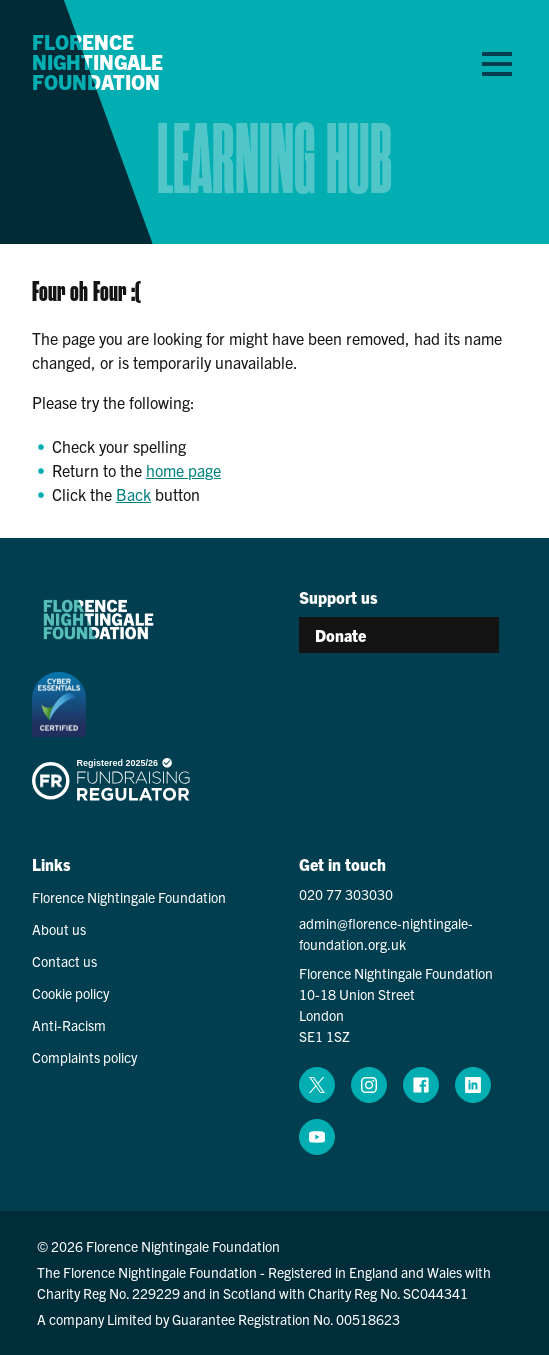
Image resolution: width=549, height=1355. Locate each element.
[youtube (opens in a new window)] (317, 1137)
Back (133, 494)
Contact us (64, 961)
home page (183, 470)
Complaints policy (84, 1057)
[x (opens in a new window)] (317, 1085)
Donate (340, 635)
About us (59, 929)
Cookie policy (70, 993)
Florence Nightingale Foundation (97, 62)
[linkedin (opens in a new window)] (473, 1085)
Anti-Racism (69, 1025)
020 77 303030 (346, 894)
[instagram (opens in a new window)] (369, 1085)
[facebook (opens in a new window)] (421, 1085)
